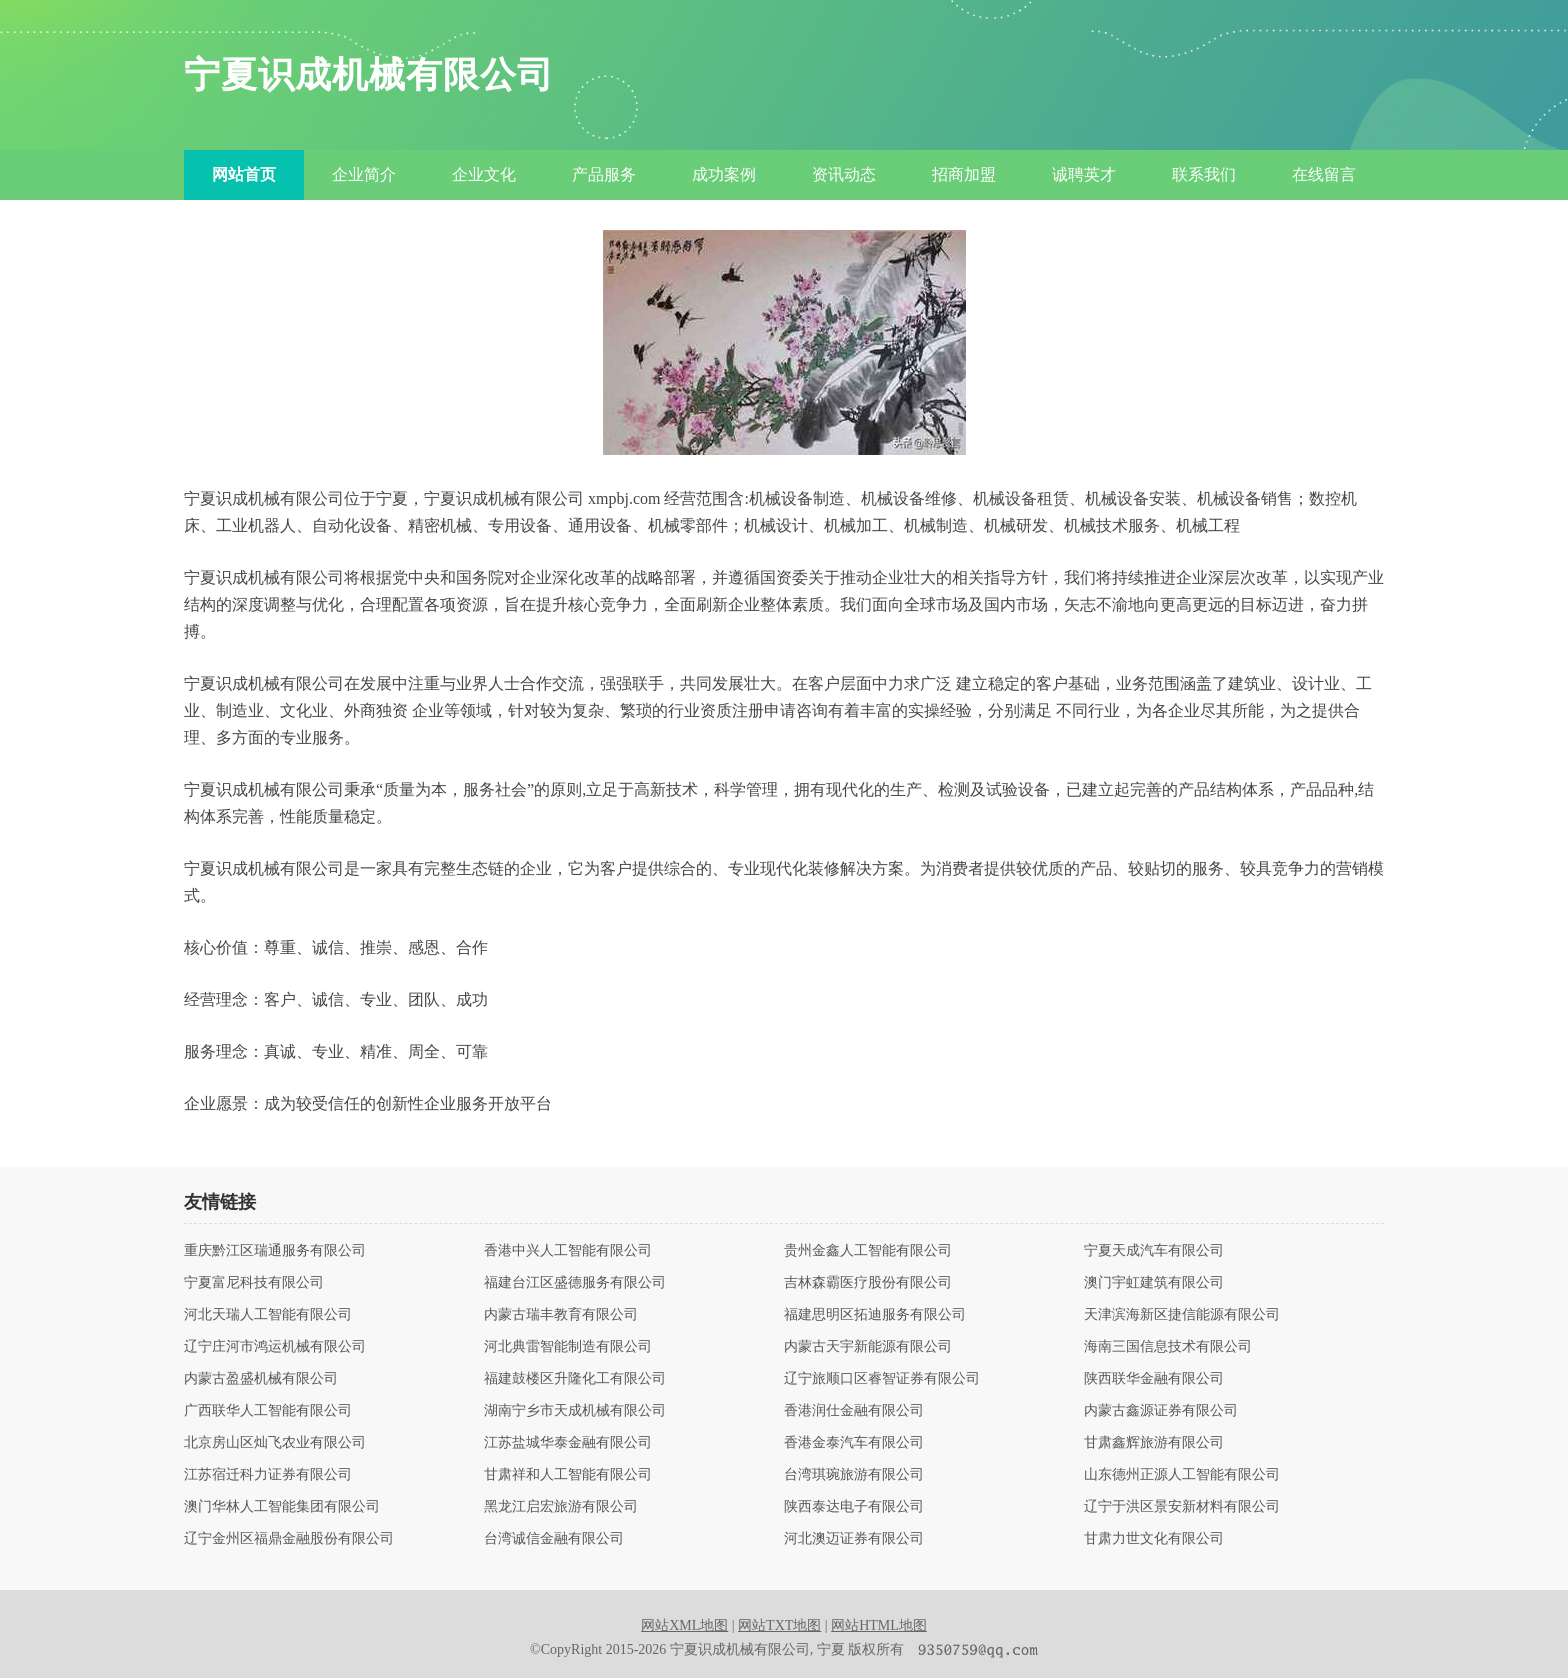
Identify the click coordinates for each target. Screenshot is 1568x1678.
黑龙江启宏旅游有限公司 (561, 1507)
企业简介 (364, 174)
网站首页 (244, 174)
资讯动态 (844, 174)
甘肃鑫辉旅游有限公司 (1154, 1443)
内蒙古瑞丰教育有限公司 (561, 1315)
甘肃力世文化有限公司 (1154, 1539)
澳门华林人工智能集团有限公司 (282, 1507)
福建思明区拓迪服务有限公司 (875, 1315)
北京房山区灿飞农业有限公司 (275, 1443)
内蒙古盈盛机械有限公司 (261, 1379)
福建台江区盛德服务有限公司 (575, 1283)
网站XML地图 (684, 1625)
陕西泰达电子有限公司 (854, 1507)
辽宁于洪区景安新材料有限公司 (1182, 1507)
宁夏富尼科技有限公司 (254, 1283)
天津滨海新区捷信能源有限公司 (1182, 1315)
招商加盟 (964, 174)
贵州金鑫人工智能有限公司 (868, 1251)
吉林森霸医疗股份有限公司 (868, 1283)
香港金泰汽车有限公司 (854, 1443)
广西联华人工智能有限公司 (268, 1411)
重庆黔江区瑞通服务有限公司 (275, 1251)
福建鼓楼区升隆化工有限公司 (575, 1379)
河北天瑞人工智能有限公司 (268, 1315)
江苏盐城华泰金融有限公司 (568, 1443)
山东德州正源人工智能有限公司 (1182, 1475)
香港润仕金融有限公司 (854, 1411)
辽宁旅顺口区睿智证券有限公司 (882, 1379)
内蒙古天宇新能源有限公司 (868, 1347)
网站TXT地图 (779, 1625)
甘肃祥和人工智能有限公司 (568, 1475)
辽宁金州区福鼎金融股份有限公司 (289, 1539)
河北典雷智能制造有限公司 (568, 1347)
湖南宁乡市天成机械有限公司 (575, 1411)
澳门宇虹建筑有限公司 (1154, 1283)
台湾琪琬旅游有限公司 (854, 1475)
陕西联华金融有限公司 (1154, 1379)
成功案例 (724, 174)
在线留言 (1324, 174)
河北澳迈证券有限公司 (854, 1539)
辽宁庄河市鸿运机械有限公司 (275, 1347)
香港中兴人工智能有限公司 (568, 1251)
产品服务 (604, 174)
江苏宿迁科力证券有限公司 (268, 1475)
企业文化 (484, 174)
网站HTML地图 (879, 1625)
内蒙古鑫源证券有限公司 (1161, 1411)
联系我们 (1204, 174)
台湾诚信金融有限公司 (554, 1539)
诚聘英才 (1084, 174)
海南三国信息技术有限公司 (1168, 1347)
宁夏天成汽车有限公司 (1154, 1251)
